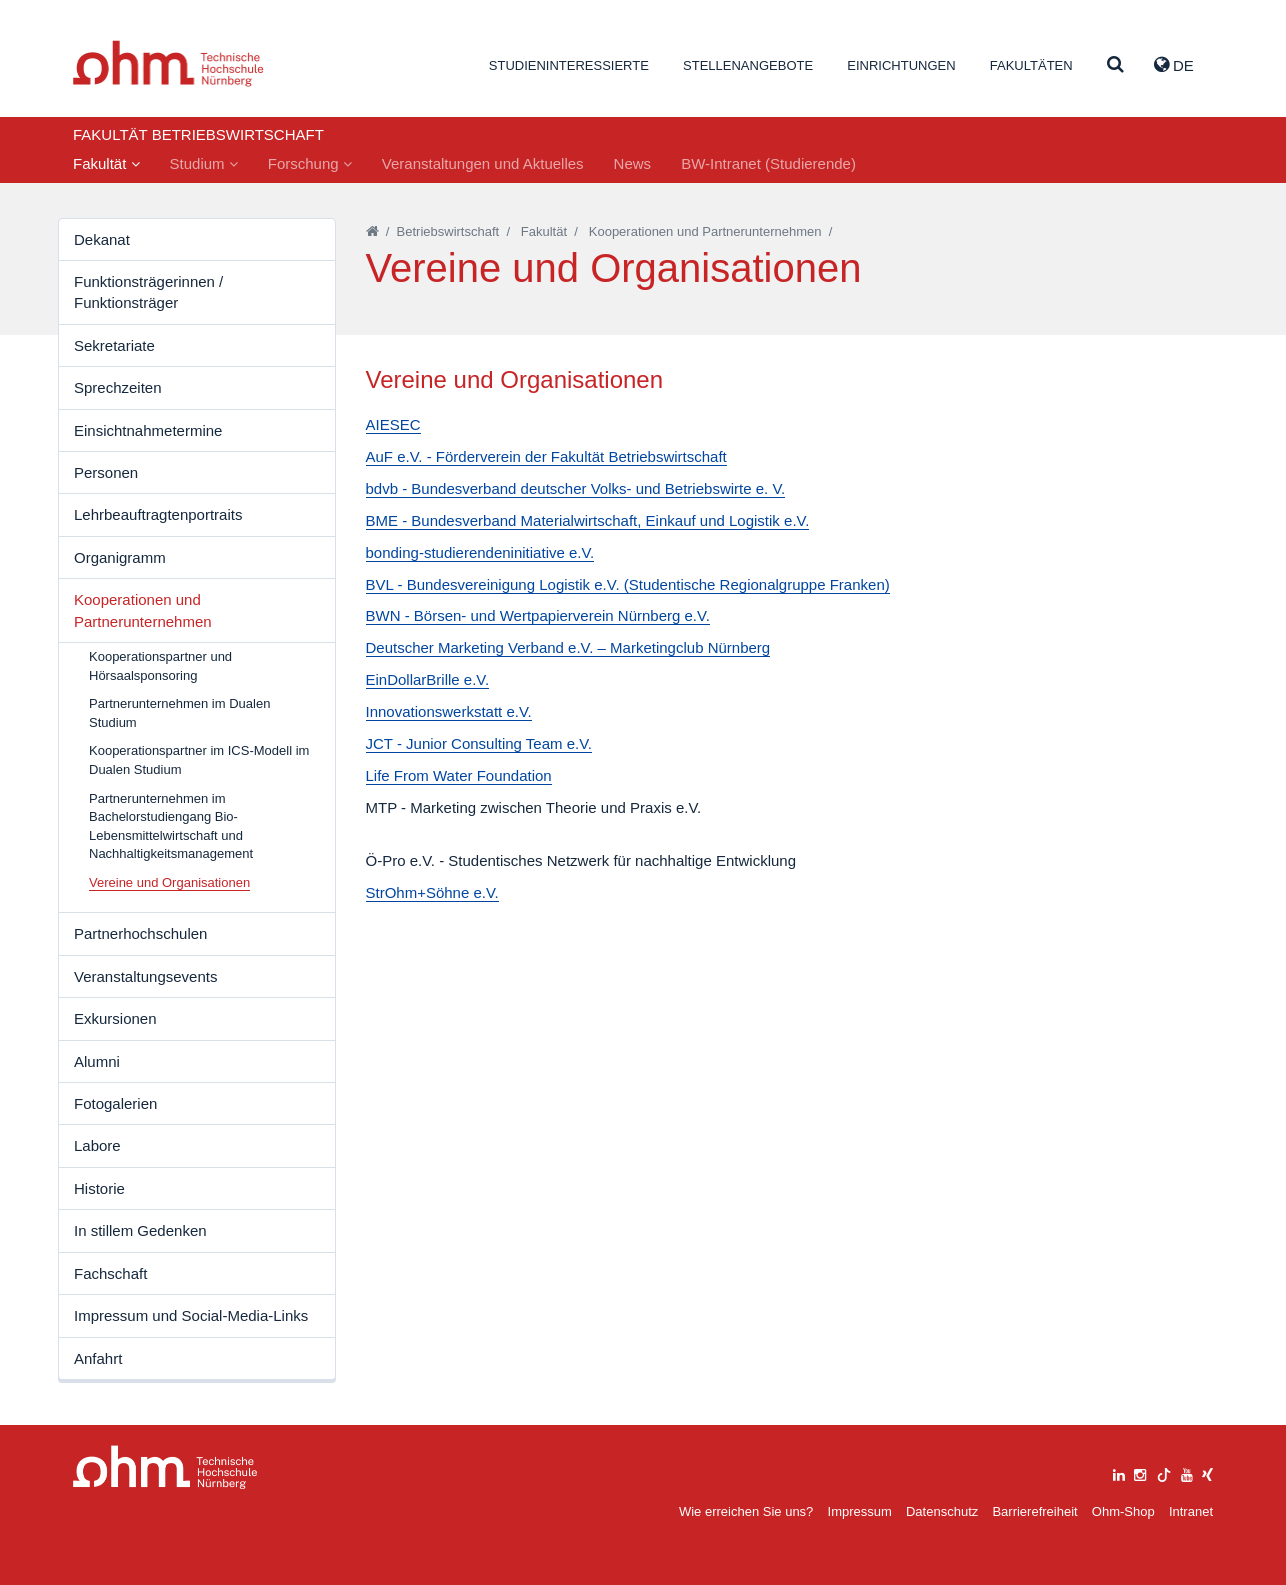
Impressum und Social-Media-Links (191, 1315)
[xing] (1207, 1472)
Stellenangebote (748, 65)
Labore (97, 1145)
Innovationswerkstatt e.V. (449, 711)
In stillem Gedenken (140, 1230)
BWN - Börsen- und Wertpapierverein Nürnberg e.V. (538, 615)
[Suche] (1115, 65)
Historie (99, 1188)
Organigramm (120, 557)
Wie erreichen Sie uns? (746, 1511)
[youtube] (1187, 1472)
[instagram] (1140, 1472)
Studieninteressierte (569, 65)
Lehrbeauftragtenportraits (158, 514)
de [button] (1174, 65)
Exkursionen (115, 1018)
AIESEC (393, 424)
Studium (204, 163)
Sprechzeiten (118, 387)
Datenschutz (942, 1511)
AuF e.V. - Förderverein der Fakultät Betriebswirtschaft (546, 456)
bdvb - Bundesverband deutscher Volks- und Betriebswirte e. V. (576, 488)
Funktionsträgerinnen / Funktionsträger (148, 292)
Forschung (310, 163)
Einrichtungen (901, 65)
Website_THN (168, 63)
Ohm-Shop (1123, 1511)
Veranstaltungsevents (145, 976)
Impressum (860, 1511)
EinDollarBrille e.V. (428, 679)
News (633, 163)
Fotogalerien (115, 1103)
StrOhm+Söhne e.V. (432, 892)
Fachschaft (110, 1273)
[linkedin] (1119, 1472)
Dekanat (102, 239)
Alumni (97, 1061)
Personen (106, 472)
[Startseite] (372, 231)
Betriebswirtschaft (448, 231)
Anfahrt (98, 1358)
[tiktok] (1164, 1472)
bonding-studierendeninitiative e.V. (480, 552)
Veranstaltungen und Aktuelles (483, 163)
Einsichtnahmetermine (148, 430)
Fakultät (106, 163)
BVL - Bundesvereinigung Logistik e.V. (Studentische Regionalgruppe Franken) (628, 584)
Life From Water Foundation (459, 775)
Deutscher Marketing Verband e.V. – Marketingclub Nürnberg (568, 647)
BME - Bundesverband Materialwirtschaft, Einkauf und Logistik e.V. (588, 520)
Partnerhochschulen (140, 933)
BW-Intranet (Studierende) (768, 163)
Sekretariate (114, 345)
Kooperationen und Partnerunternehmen (143, 610)
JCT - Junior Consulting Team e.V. (479, 743)
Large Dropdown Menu (165, 1467)
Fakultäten (1031, 65)
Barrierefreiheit (1034, 1511)
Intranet (1191, 1511)
